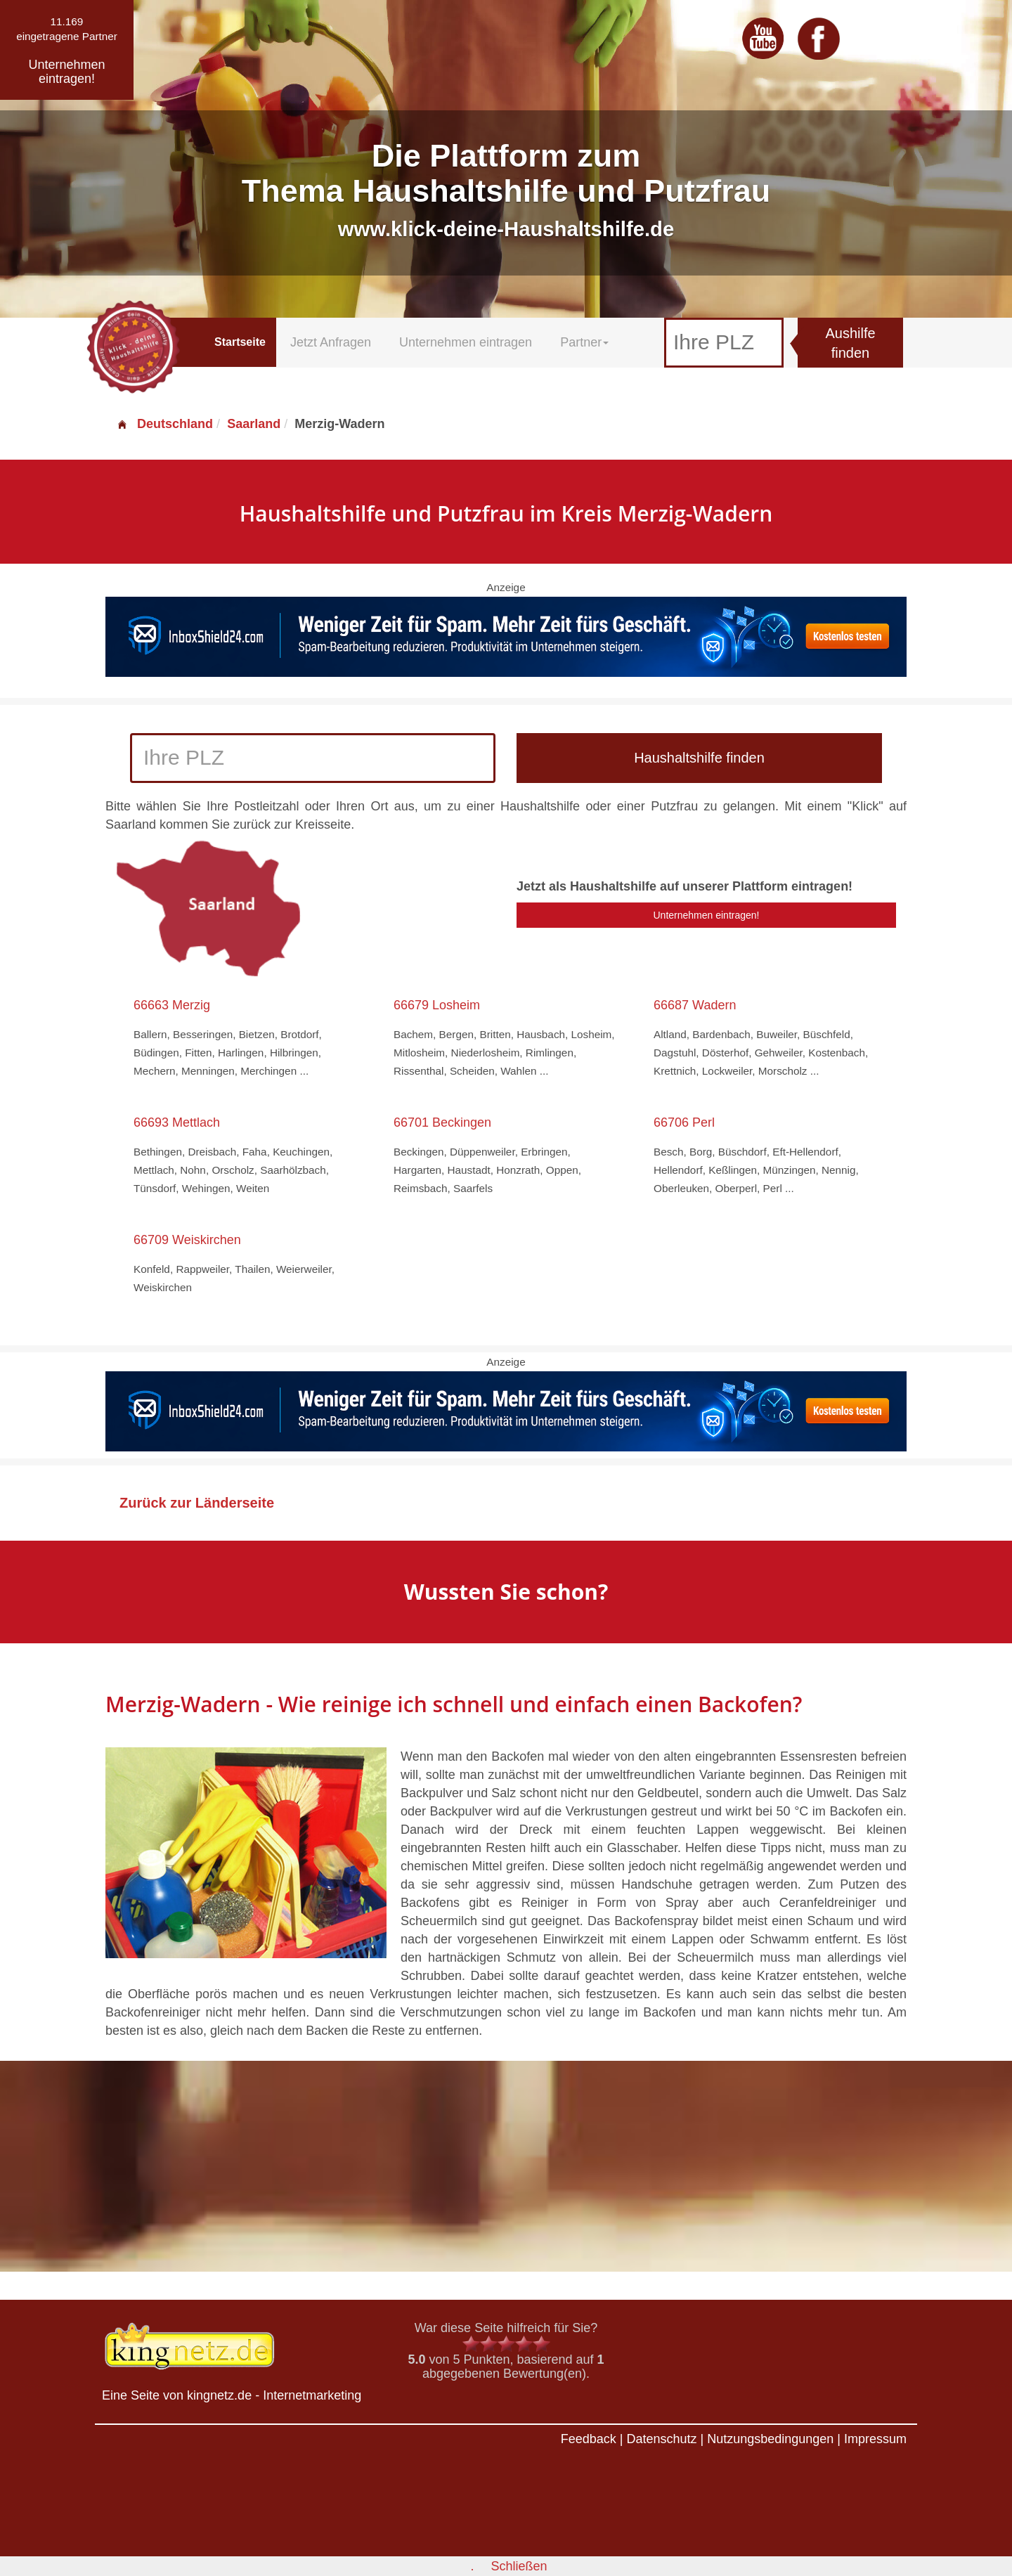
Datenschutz (661, 2439)
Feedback (588, 2439)
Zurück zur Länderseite (196, 1502)
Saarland (253, 424)
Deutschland (164, 424)
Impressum (875, 2439)
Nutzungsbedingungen (770, 2439)
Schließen (519, 2566)
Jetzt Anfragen (330, 342)
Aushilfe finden (850, 343)
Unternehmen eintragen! (707, 915)
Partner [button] (584, 342)
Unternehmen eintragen (465, 342)
